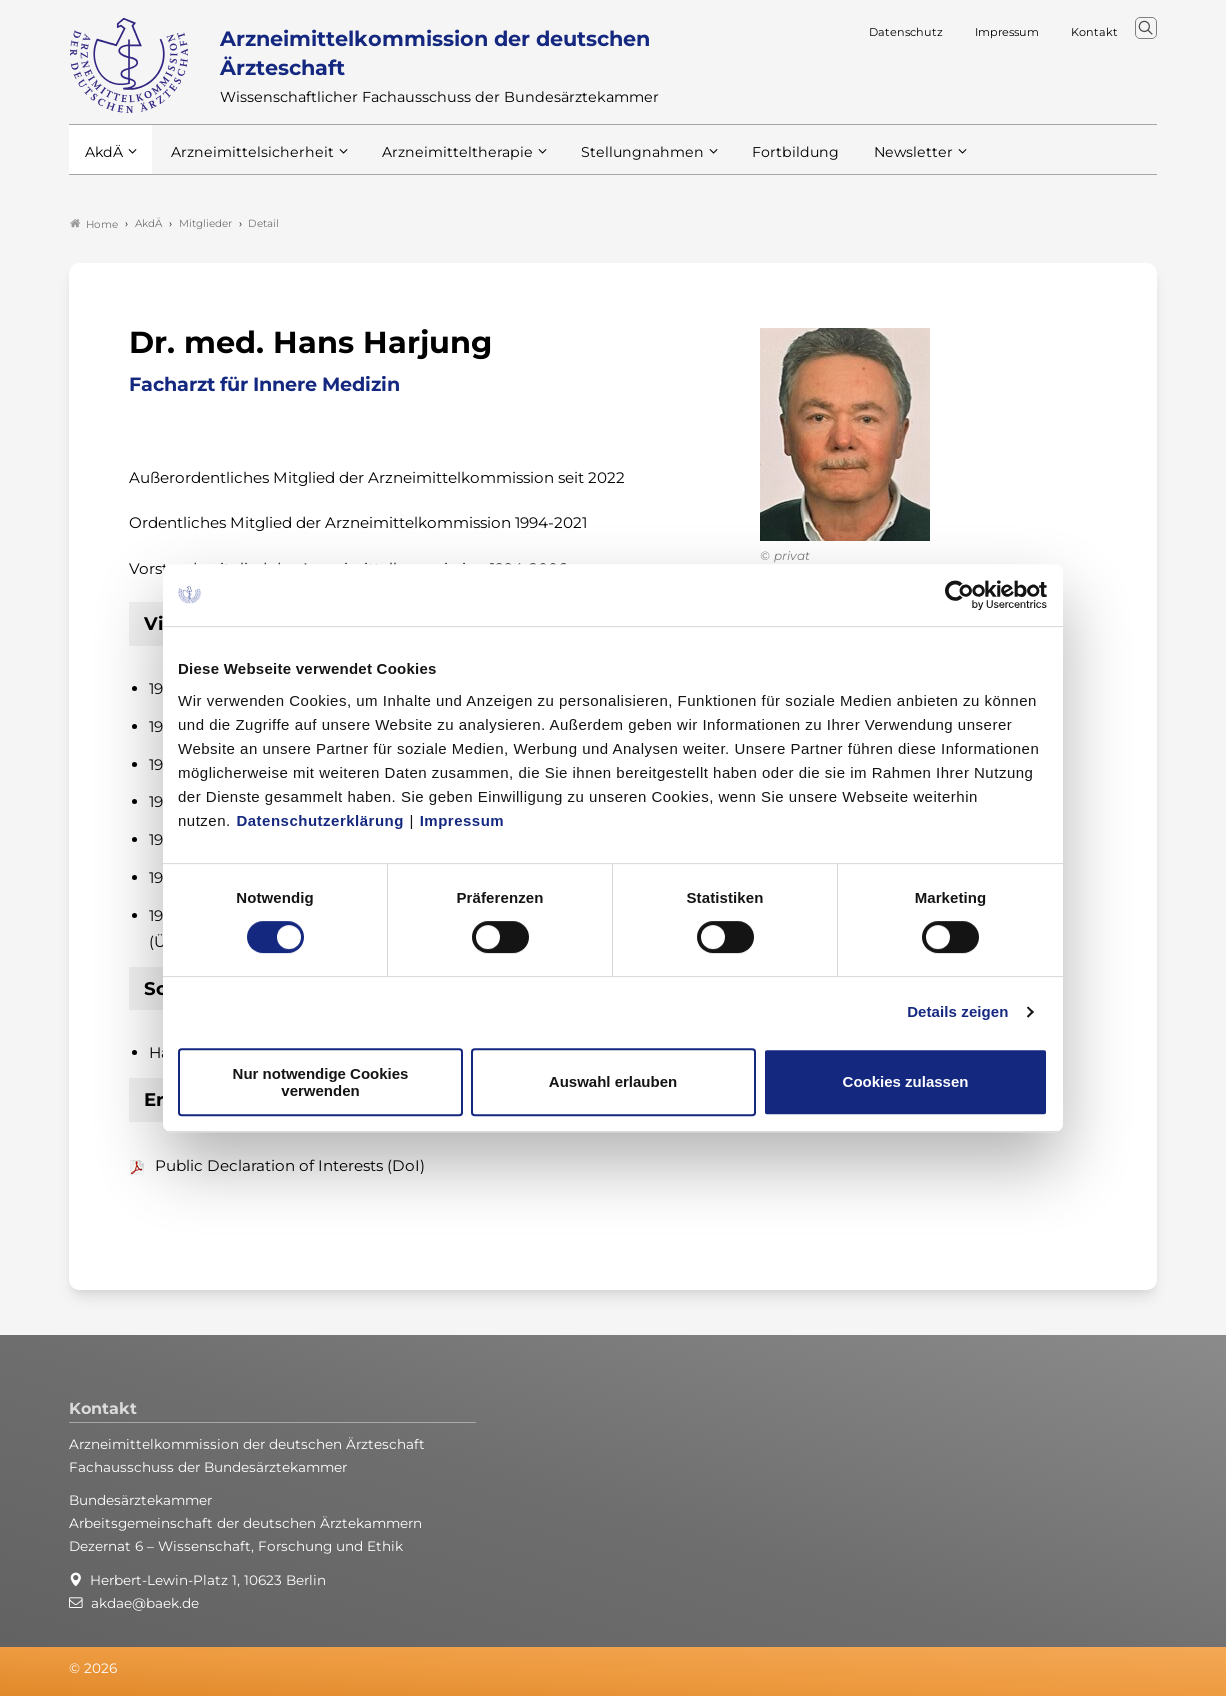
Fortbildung (763, 159)
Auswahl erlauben (613, 1081)
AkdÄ (103, 159)
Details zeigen (957, 1011)
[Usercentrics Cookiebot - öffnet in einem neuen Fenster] (960, 595)
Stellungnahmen (617, 159)
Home (94, 224)
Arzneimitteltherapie (441, 159)
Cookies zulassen (906, 1081)
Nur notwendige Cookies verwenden (321, 1082)
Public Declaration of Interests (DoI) (290, 1165)
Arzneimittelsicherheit (246, 159)
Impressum (462, 820)
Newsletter (876, 159)
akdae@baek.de (145, 1603)
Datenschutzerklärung (320, 820)
